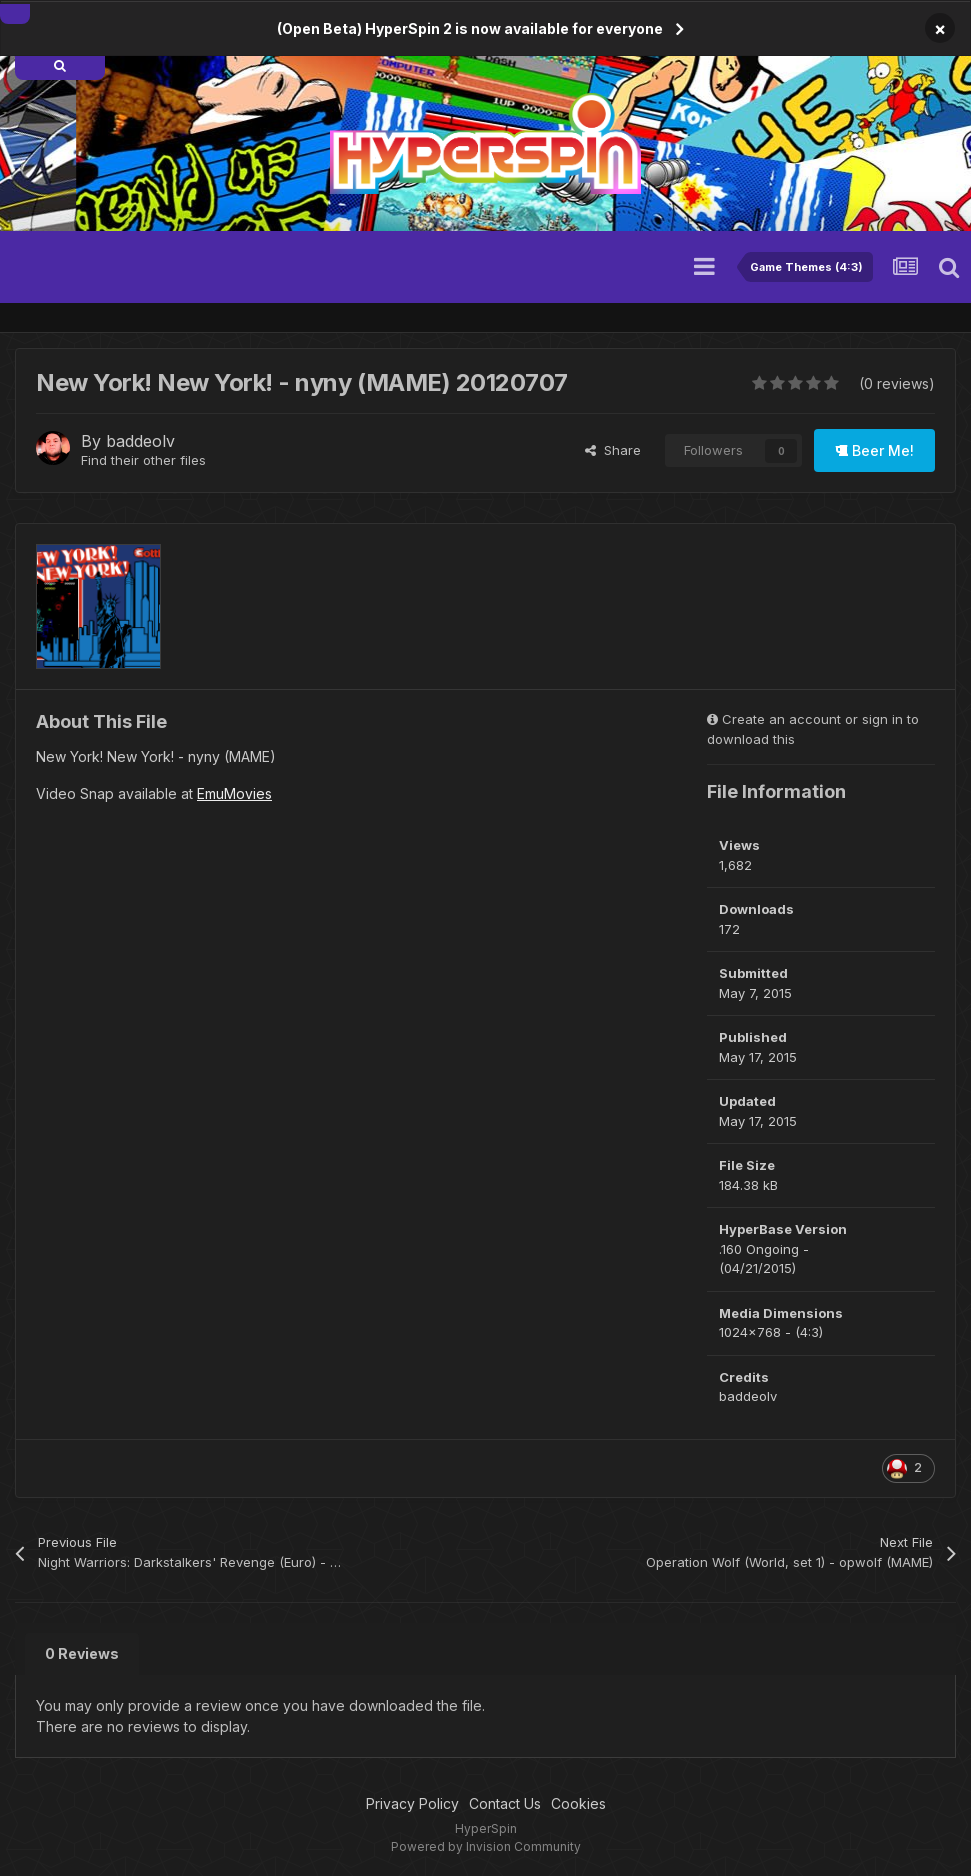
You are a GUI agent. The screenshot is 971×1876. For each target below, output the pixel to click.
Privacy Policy (412, 1803)
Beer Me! (874, 450)
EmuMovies (234, 793)
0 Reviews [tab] (82, 1653)
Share (613, 450)
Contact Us (505, 1803)
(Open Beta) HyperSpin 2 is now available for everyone (470, 28)
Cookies (578, 1803)
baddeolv (140, 441)
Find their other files (143, 460)
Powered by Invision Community (486, 1846)
